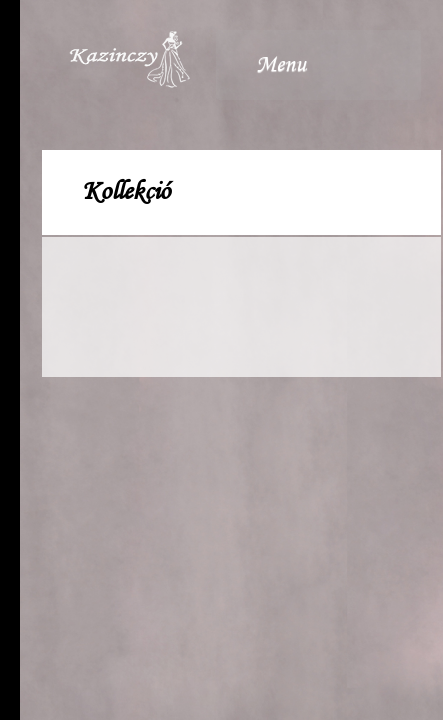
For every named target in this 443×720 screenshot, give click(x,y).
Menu (309, 65)
